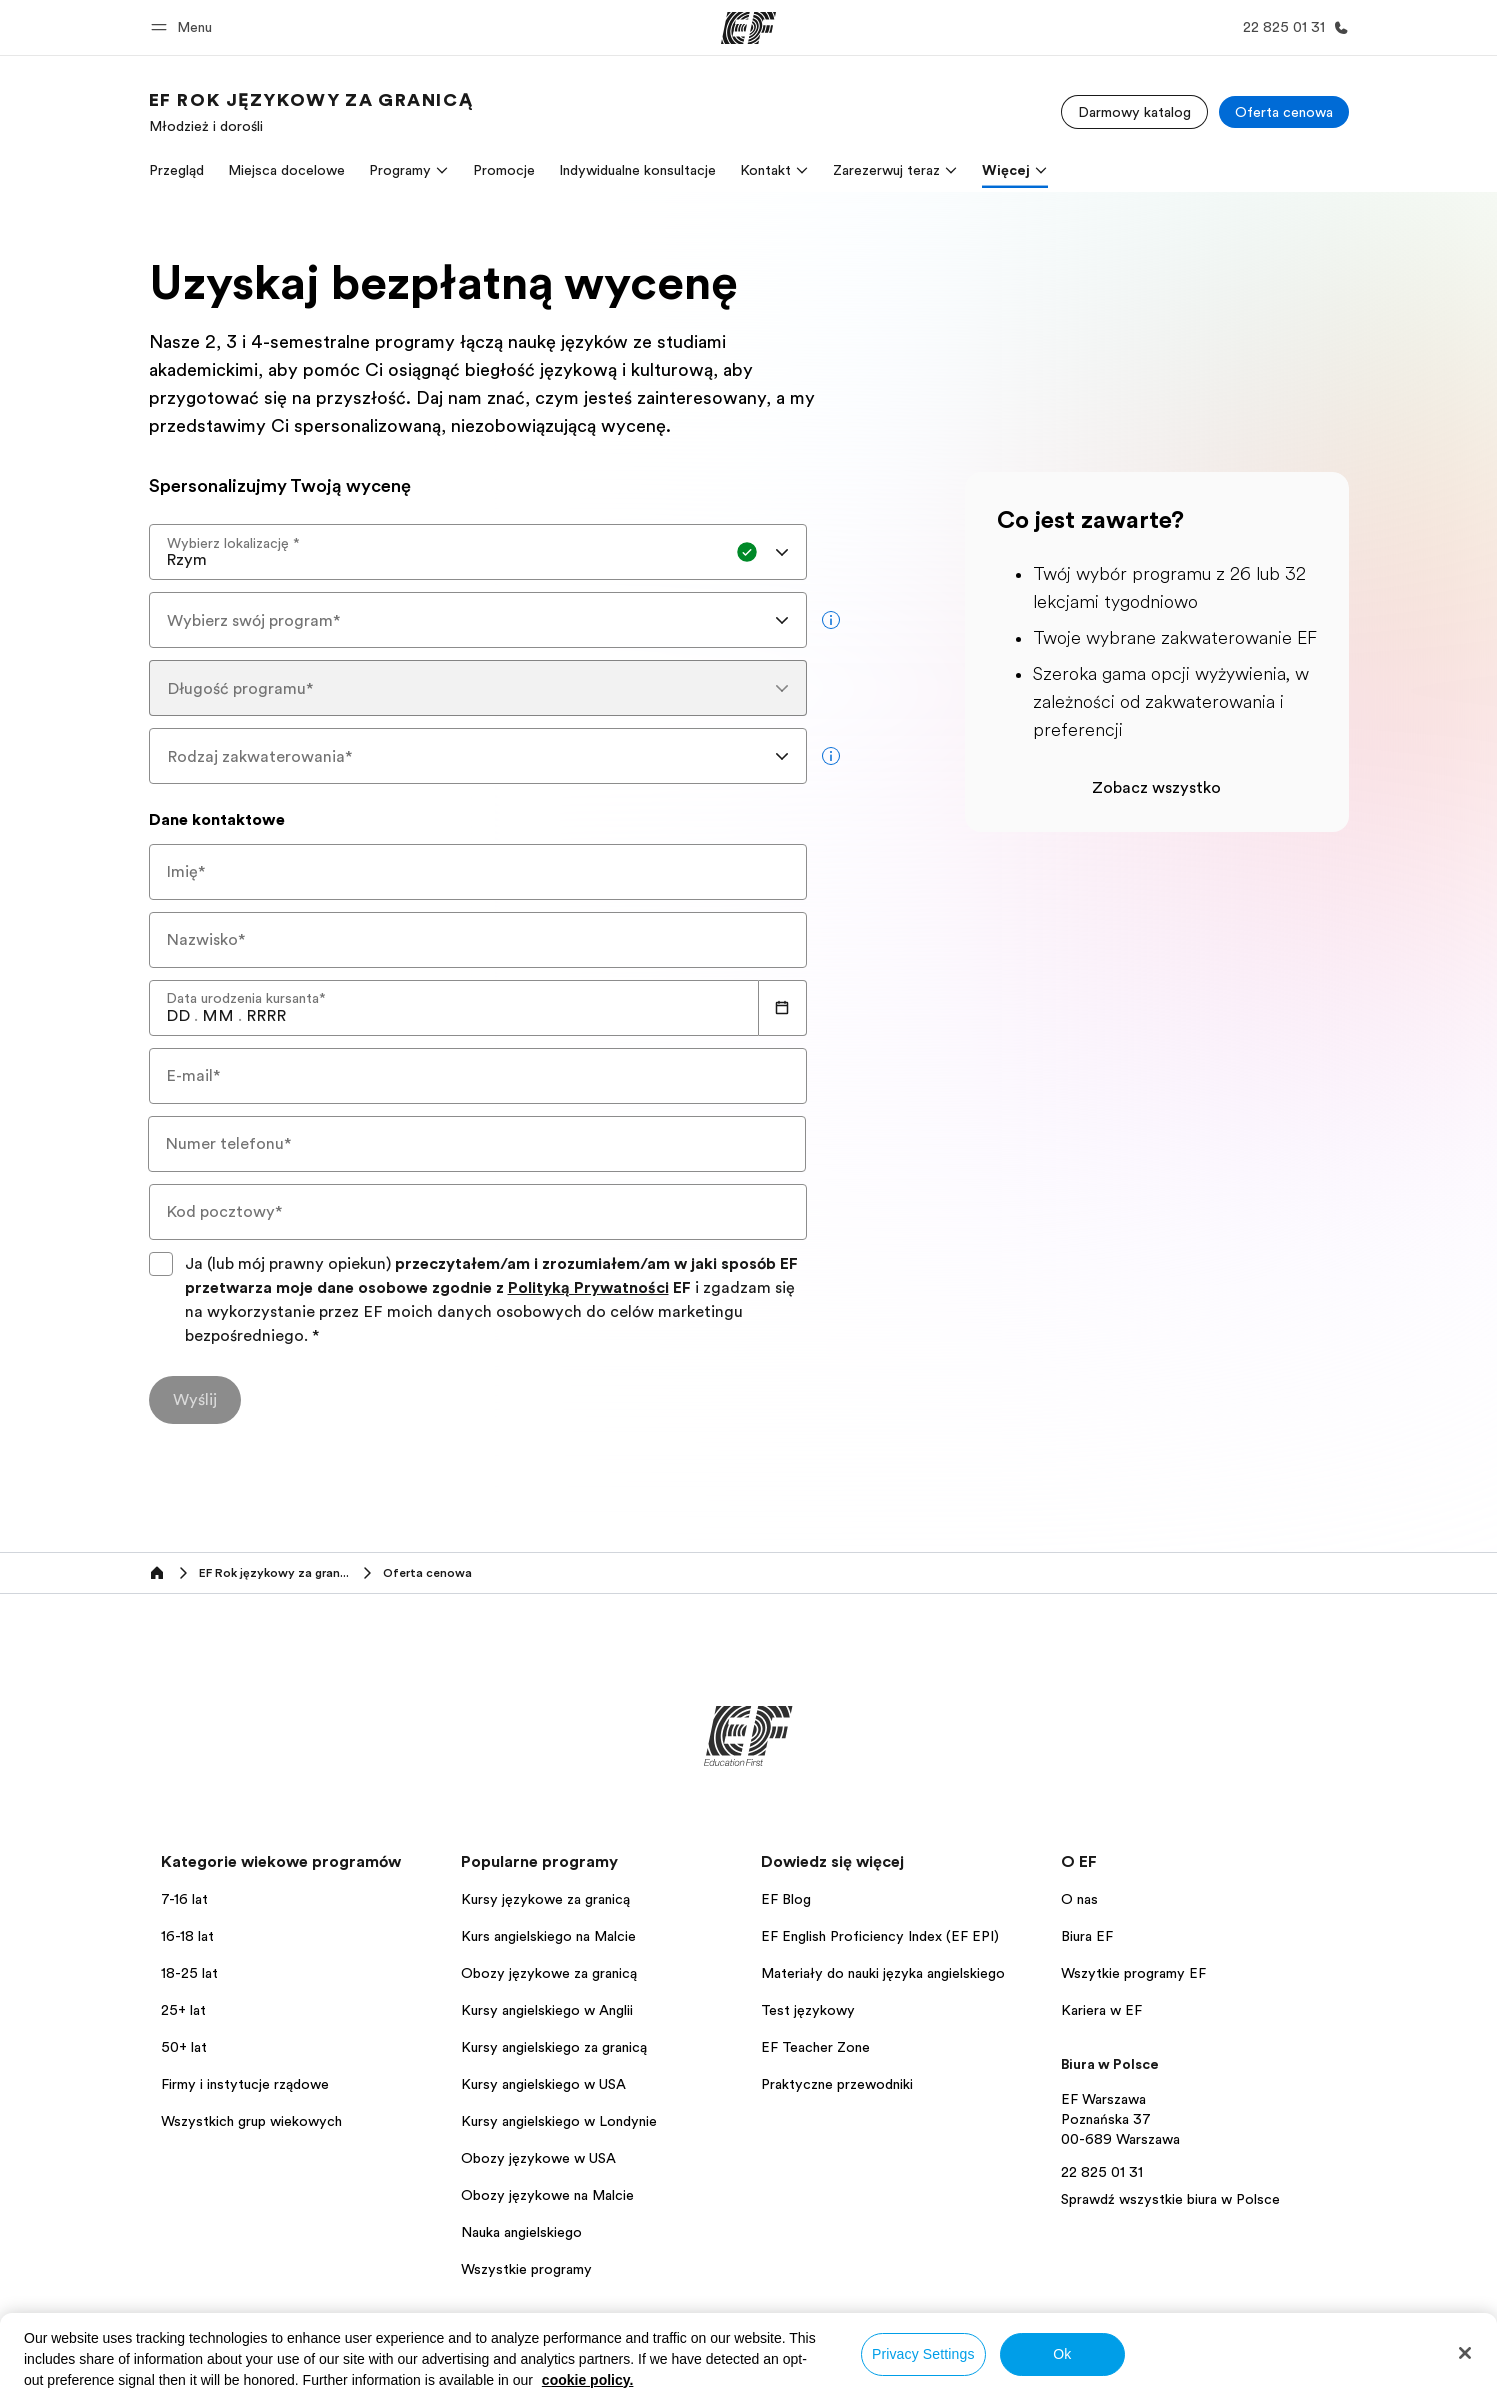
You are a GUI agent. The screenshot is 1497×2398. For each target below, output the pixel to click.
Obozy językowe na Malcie (547, 2195)
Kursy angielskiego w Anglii (547, 2010)
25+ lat (183, 2010)
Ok (1062, 2354)
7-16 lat (184, 1899)
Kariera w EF (1101, 2010)
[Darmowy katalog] (1134, 112)
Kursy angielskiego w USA (543, 2084)
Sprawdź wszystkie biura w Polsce (1170, 2199)
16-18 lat (187, 1936)
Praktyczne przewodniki (837, 2084)
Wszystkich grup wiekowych (251, 2121)
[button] (184, 27)
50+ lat (184, 2047)
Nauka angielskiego (521, 2232)
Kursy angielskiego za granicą (554, 2047)
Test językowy (808, 2010)
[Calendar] (783, 1008)
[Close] (1465, 2353)
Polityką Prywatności (588, 1288)
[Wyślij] (195, 1400)
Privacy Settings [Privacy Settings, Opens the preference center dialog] (923, 2354)
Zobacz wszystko (1156, 788)
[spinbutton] (178, 1016)
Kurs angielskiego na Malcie (548, 1936)
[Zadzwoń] (1292, 27)
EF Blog (786, 1899)
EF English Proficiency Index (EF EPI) (880, 1936)
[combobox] (478, 552)
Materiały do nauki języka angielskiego (883, 1973)
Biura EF (1087, 1936)
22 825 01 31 (1102, 2172)
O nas (1079, 1899)
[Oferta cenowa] (1284, 112)
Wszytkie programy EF (1133, 1973)
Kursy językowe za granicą (545, 1899)
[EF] (748, 28)
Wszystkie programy (526, 2269)
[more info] (831, 620)
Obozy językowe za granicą (549, 1973)
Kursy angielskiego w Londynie (559, 2121)
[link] (311, 112)
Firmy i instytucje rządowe (245, 2084)
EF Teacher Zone (815, 2047)
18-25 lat (189, 1973)
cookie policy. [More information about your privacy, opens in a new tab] (588, 2380)
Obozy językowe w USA (538, 2158)
